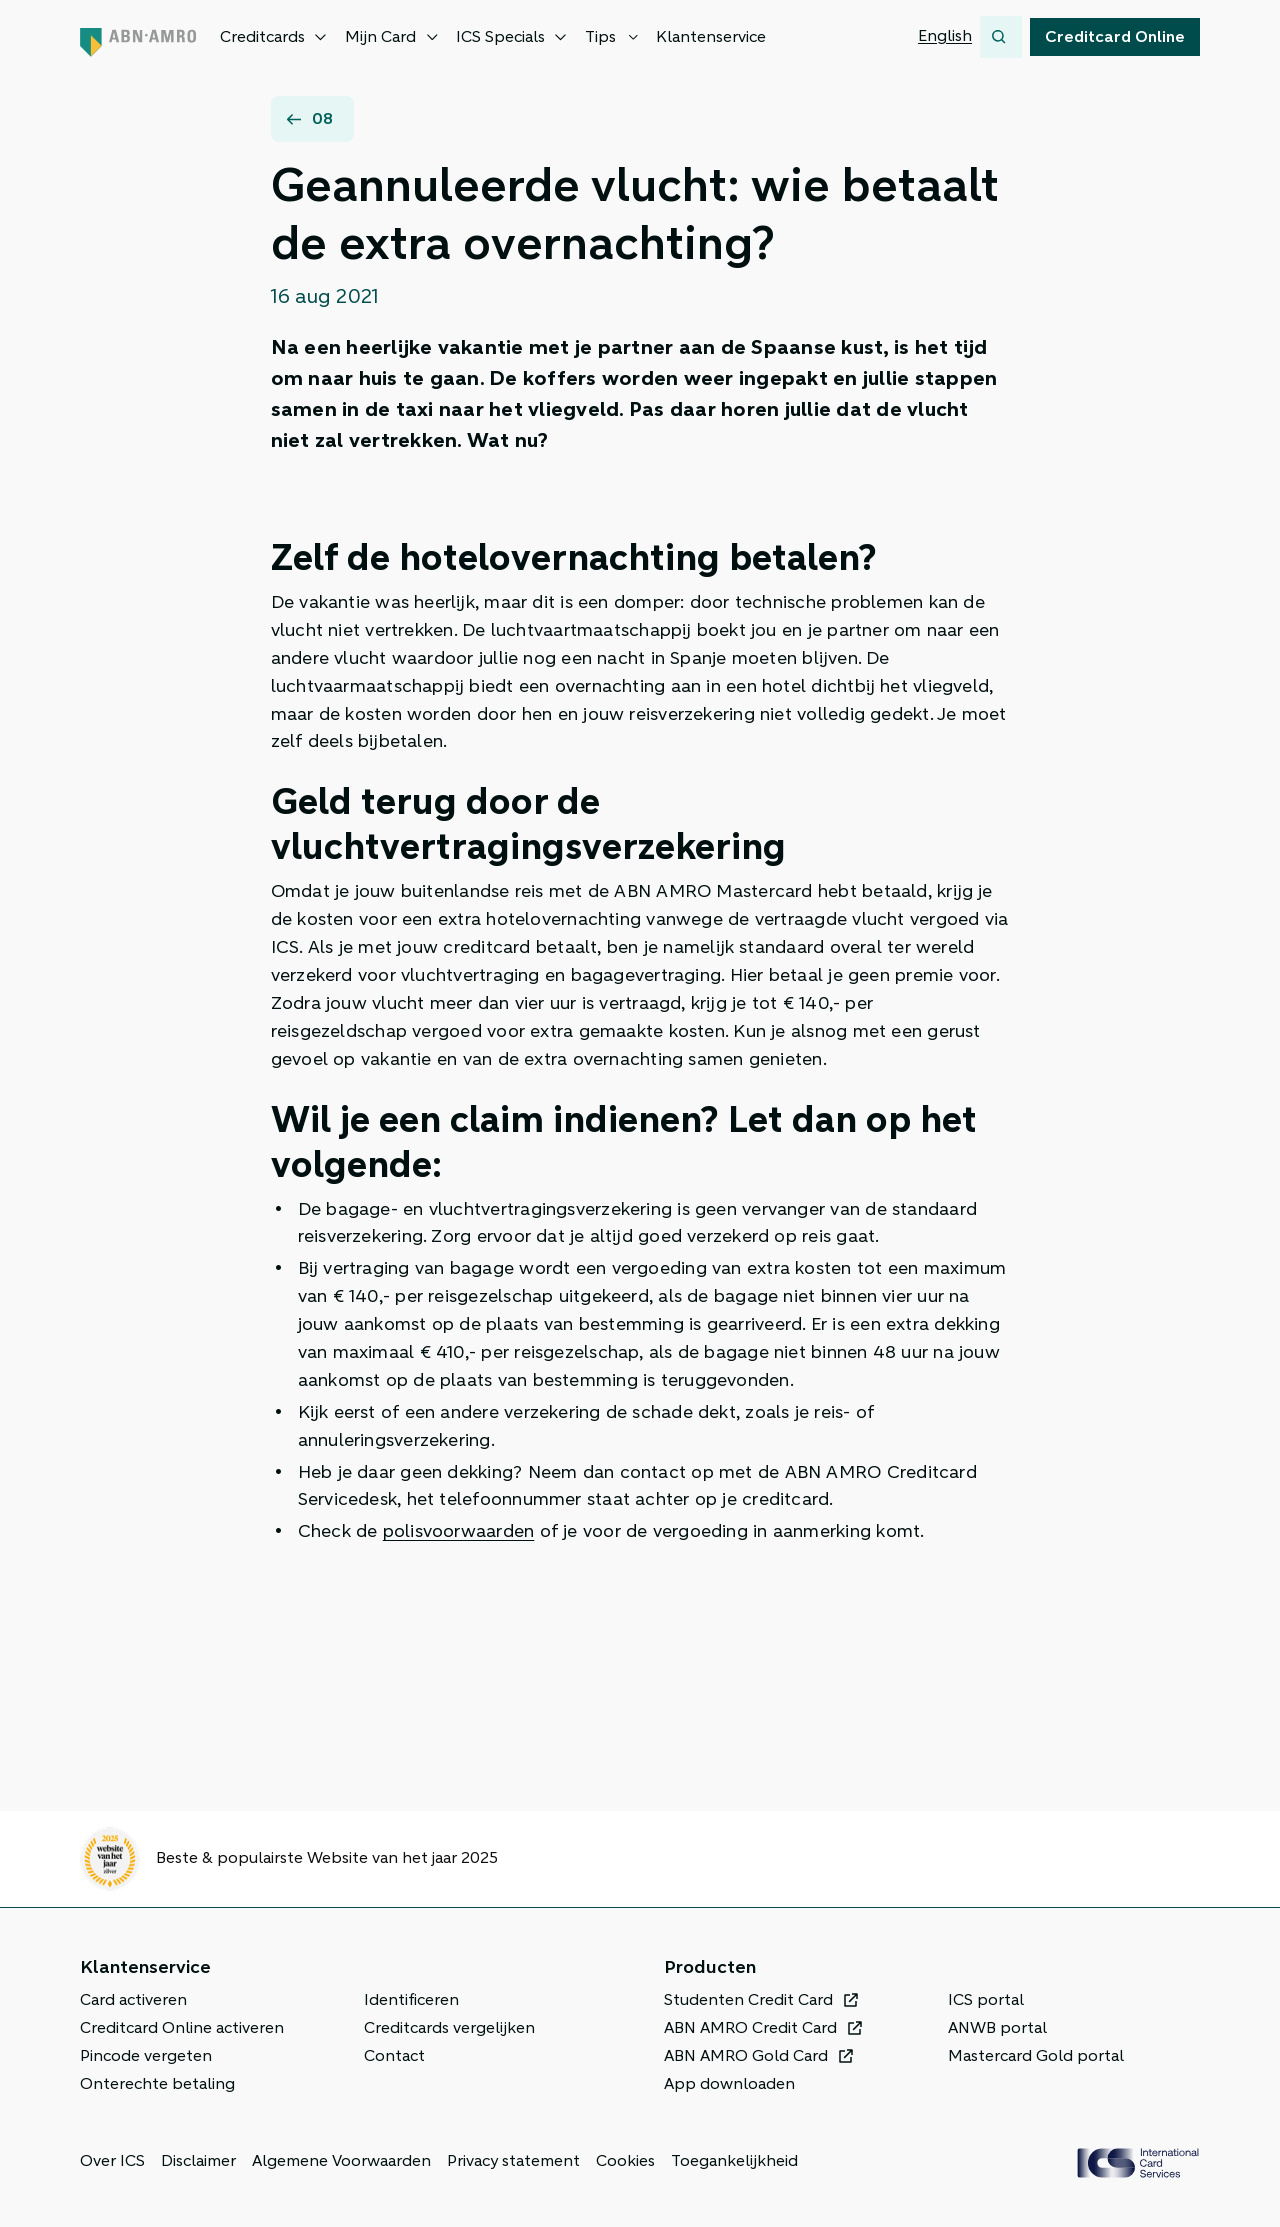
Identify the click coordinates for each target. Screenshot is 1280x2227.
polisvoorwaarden (459, 1531)
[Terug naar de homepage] (138, 37)
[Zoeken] (1001, 37)
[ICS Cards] (1138, 2163)
